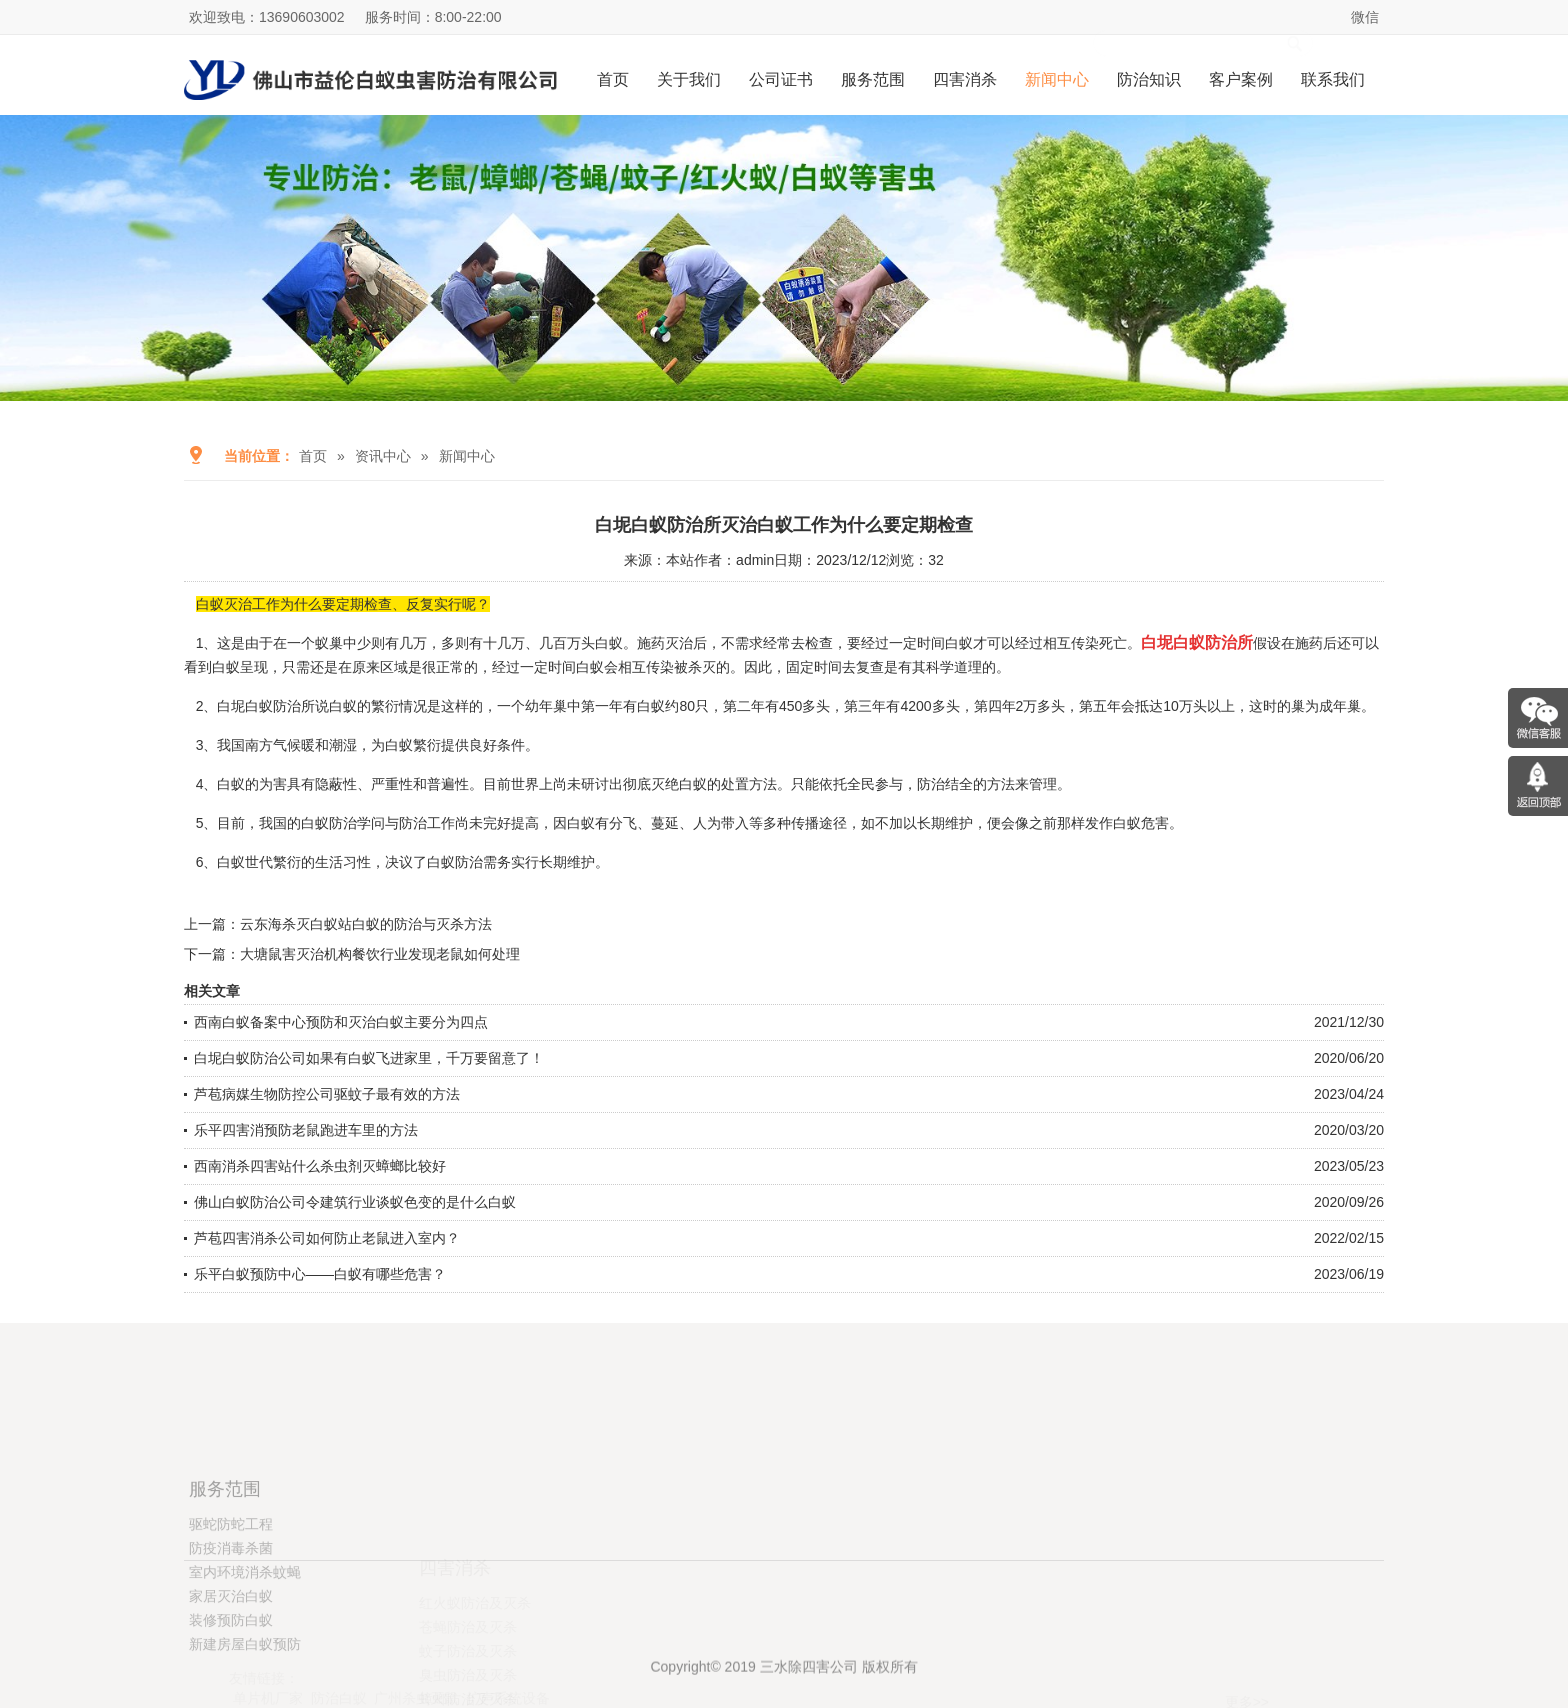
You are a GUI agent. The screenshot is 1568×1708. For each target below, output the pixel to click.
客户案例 (1241, 79)
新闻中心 (1057, 79)
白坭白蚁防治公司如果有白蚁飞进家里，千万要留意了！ (369, 1058)
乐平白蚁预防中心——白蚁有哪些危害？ (320, 1274)
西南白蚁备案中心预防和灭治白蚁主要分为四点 (341, 1022)
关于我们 (689, 79)
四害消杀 (965, 79)
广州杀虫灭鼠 (416, 1659)
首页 (613, 79)
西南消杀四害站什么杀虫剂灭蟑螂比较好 (320, 1166)
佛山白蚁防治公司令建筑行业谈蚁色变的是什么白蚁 (355, 1202)
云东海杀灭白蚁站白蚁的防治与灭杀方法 (366, 924)
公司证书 (781, 79)
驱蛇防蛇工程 (231, 1599)
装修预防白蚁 (231, 1695)
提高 (525, 823)
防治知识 (1149, 79)
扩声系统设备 (508, 1659)
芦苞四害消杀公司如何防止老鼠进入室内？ (327, 1238)
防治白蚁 (339, 1659)
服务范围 (873, 79)
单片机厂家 (268, 1659)
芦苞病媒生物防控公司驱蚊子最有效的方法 (327, 1094)
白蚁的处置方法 (728, 784)
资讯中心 (383, 456)
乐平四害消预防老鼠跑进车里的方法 (306, 1130)
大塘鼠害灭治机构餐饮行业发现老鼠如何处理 (380, 954)
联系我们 (1333, 79)
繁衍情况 (399, 706)
